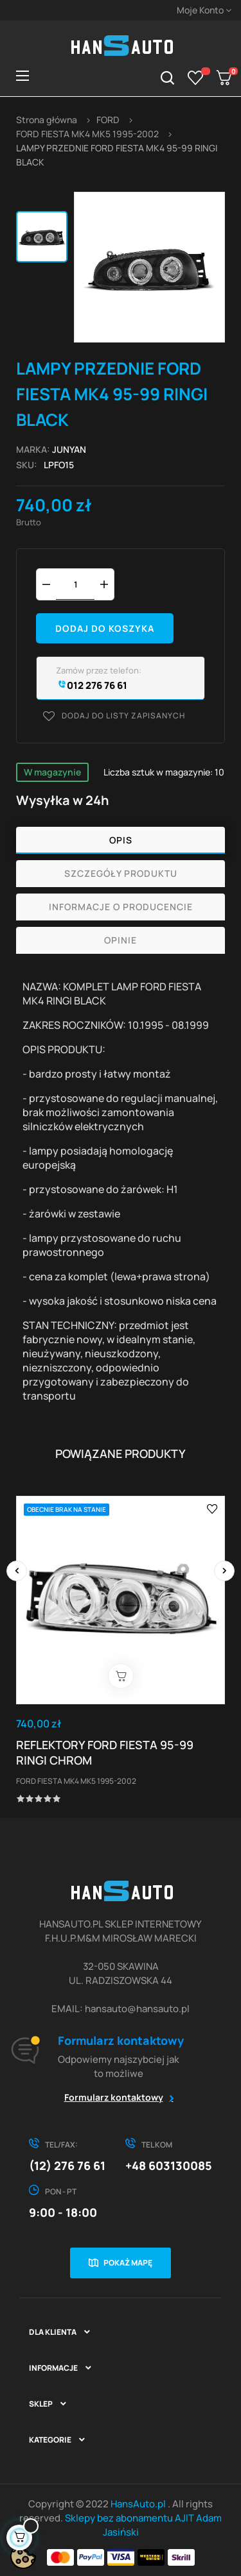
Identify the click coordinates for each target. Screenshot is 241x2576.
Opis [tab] (120, 840)
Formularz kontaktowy (113, 2097)
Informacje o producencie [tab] (121, 907)
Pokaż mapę (127, 2262)
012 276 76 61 (91, 685)
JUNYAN (69, 449)
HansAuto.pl (139, 2504)
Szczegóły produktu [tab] (120, 873)
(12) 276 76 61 (67, 2165)
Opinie (120, 940)
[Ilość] (75, 584)
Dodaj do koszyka (104, 628)
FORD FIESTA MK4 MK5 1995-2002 (76, 1780)
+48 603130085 (168, 2165)
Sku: (26, 465)
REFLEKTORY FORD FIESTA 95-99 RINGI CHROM (104, 1752)
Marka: (33, 449)
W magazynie (52, 772)
